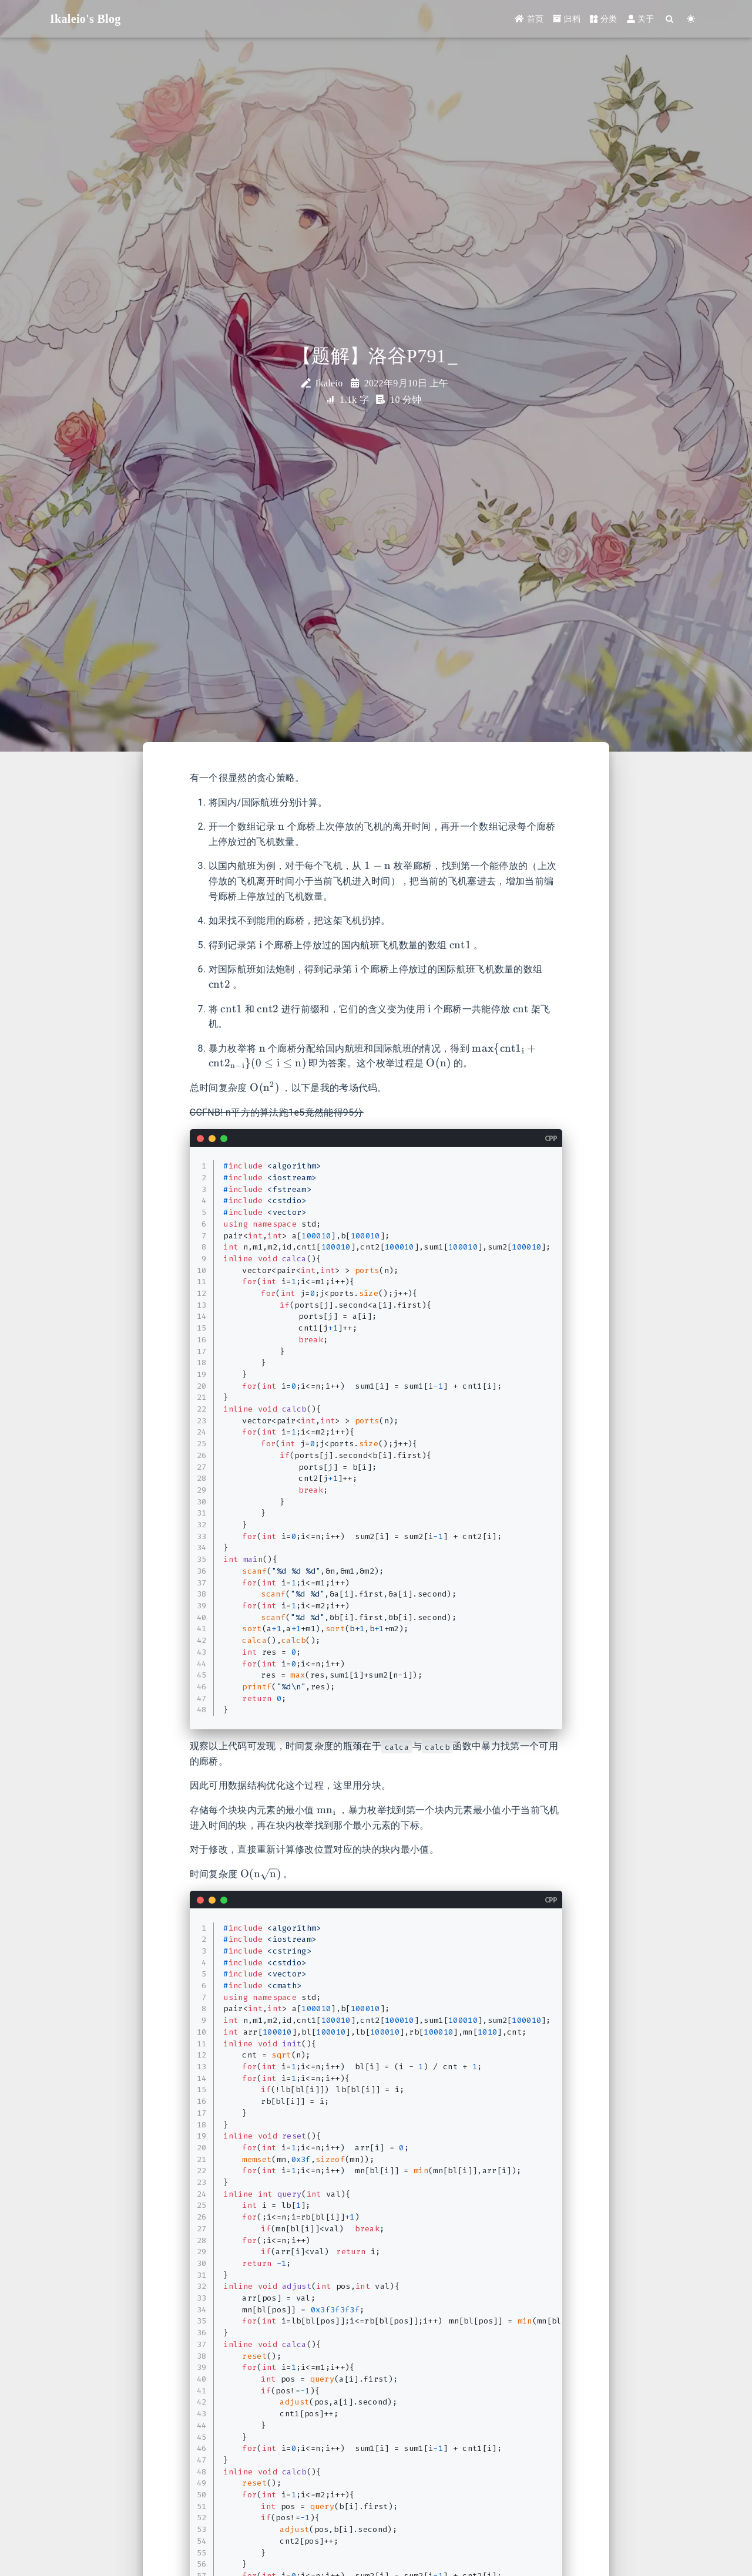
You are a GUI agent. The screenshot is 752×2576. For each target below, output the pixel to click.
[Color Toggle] (691, 19)
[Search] (670, 19)
